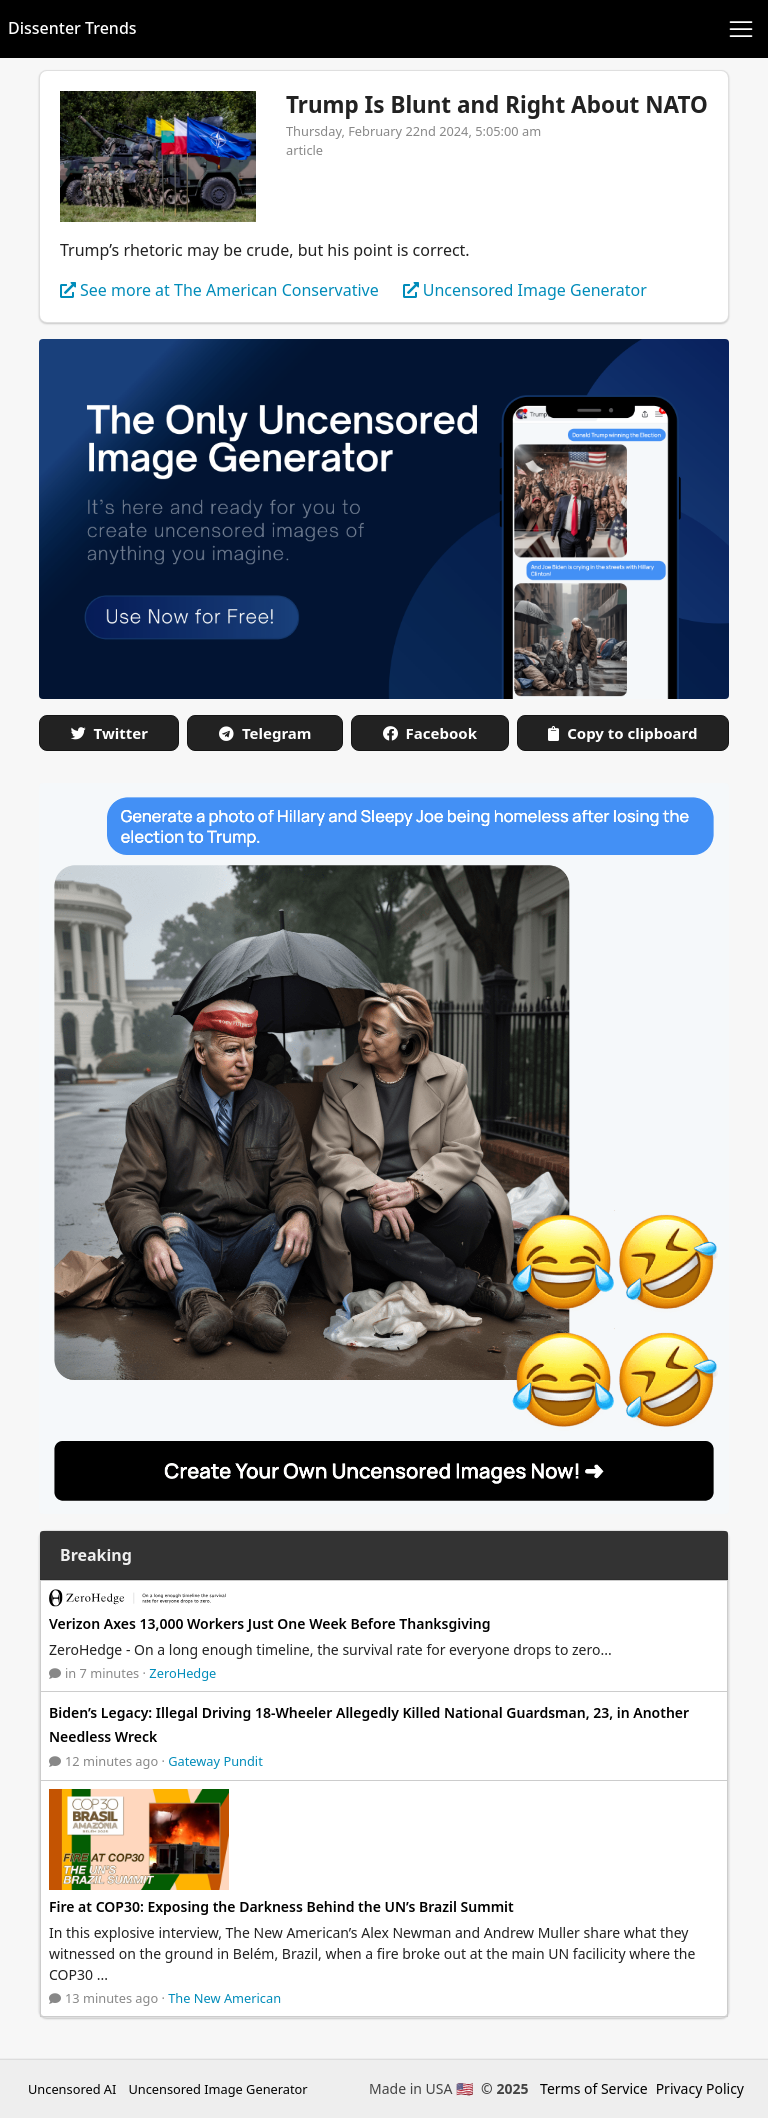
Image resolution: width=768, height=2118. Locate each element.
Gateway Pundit (215, 1761)
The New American (224, 1998)
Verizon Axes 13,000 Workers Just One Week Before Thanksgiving (270, 1623)
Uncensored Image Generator (217, 2089)
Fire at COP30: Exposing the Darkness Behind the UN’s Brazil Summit (281, 1906)
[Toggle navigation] (741, 29)
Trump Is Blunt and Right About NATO (497, 104)
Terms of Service (594, 2088)
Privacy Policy (700, 2088)
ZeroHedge (182, 1673)
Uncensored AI (72, 2089)
